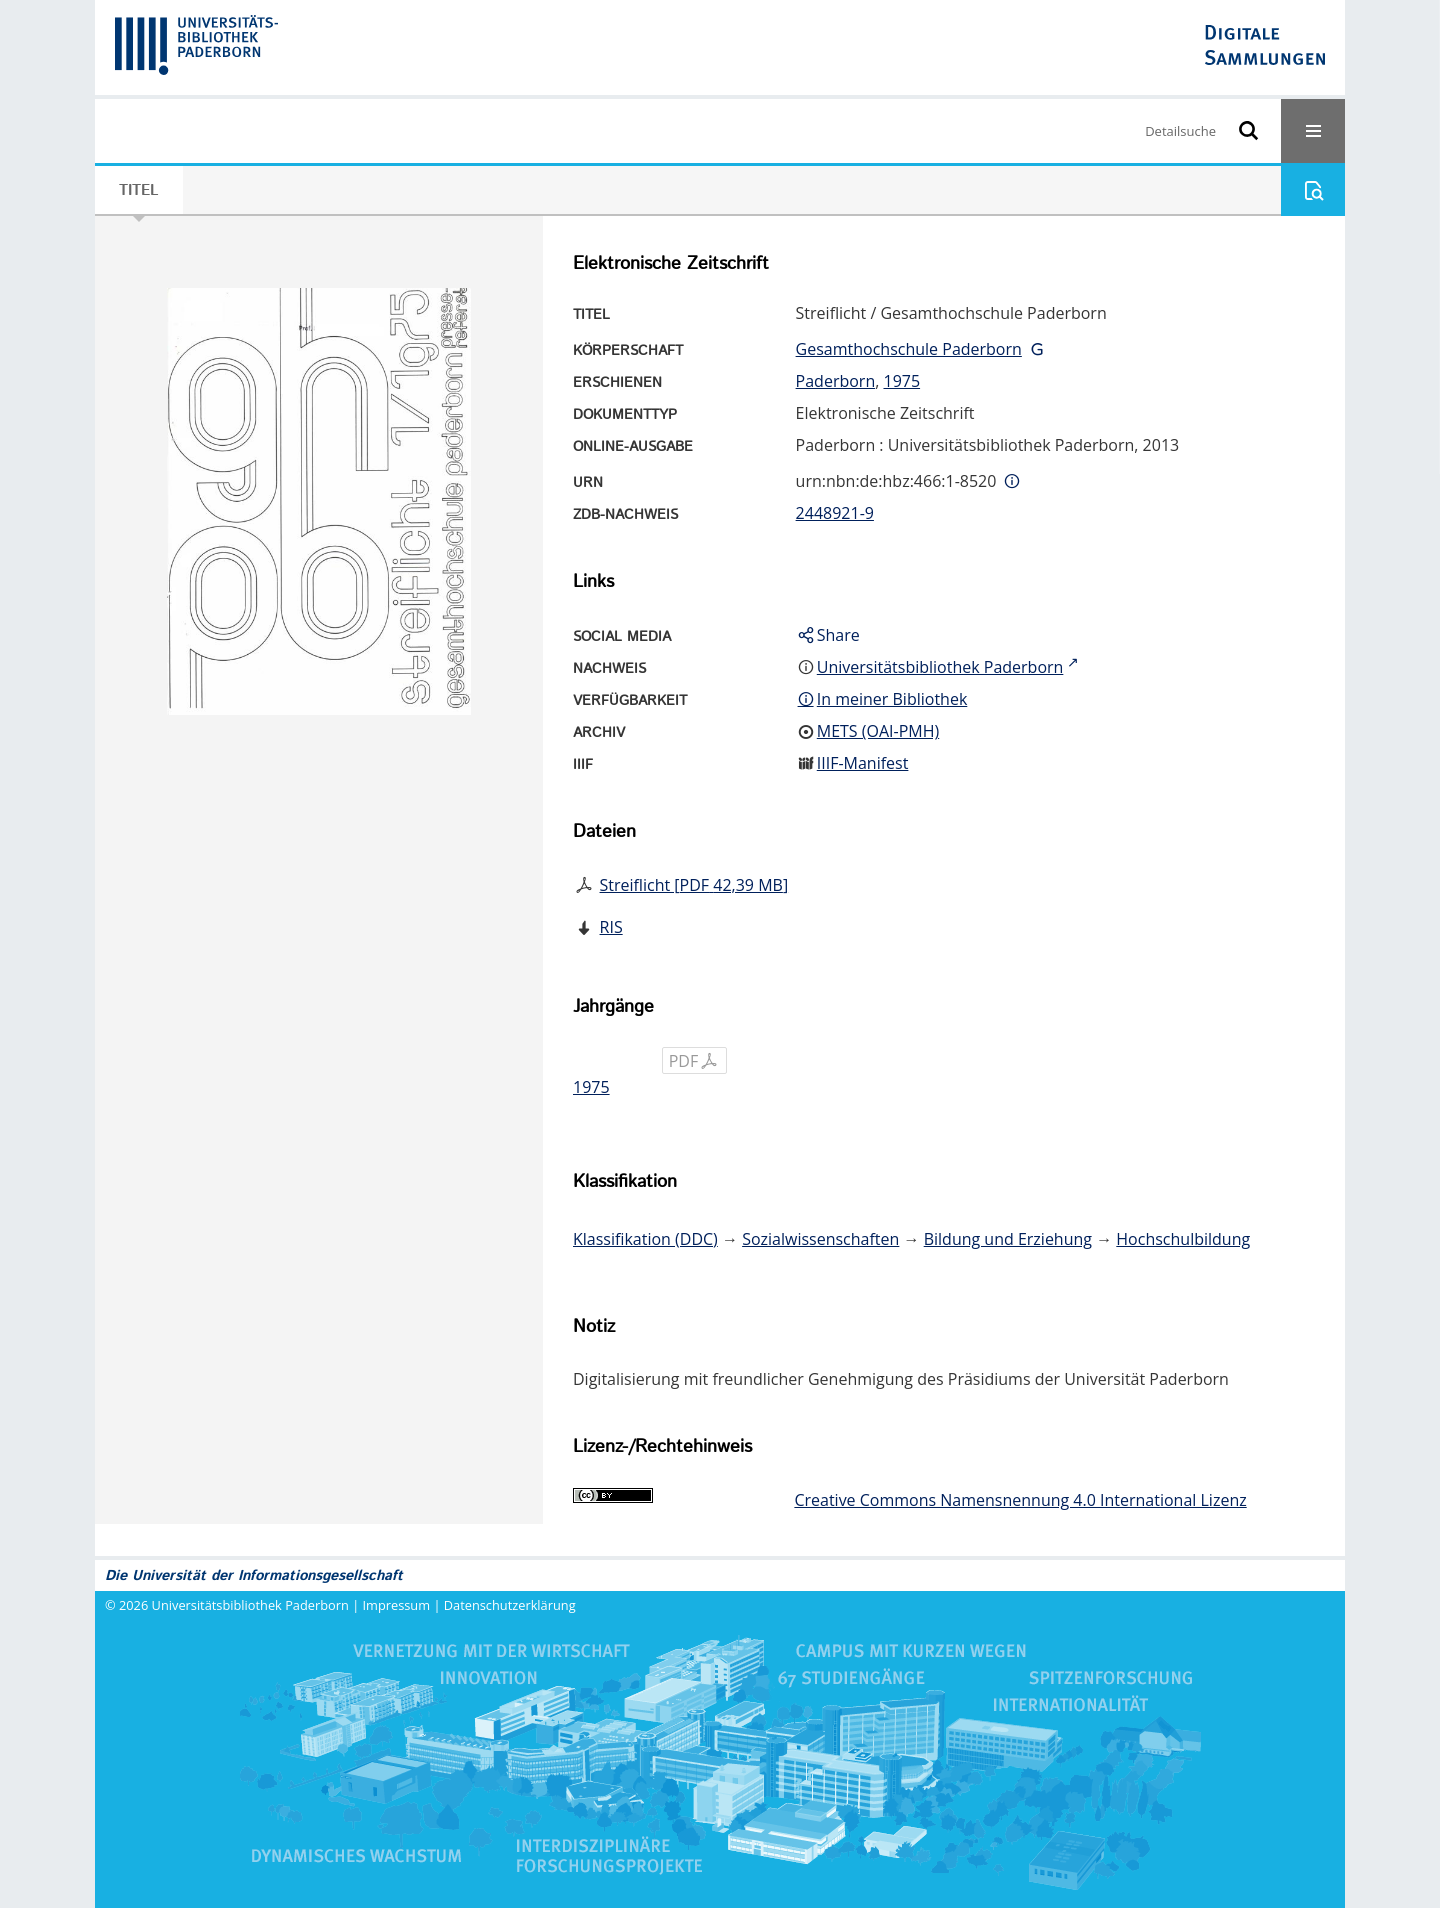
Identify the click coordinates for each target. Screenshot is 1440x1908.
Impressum (397, 1605)
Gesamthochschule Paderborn (909, 349)
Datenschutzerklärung (510, 1605)
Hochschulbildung (1183, 1239)
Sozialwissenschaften (820, 1239)
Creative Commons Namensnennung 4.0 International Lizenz (1020, 1500)
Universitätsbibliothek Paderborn (250, 1605)
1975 (901, 381)
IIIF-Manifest (863, 763)
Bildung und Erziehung (1008, 1239)
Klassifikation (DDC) (645, 1239)
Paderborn (836, 381)
